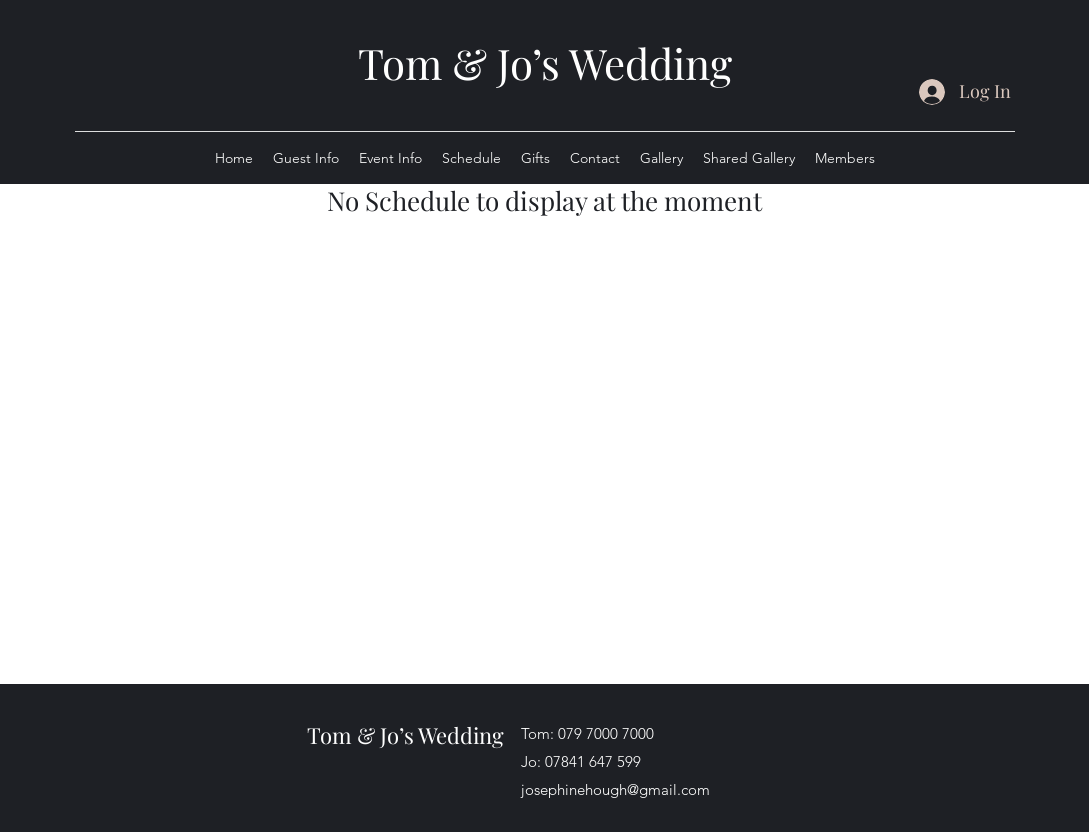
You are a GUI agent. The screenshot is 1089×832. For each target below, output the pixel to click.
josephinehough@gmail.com (615, 789)
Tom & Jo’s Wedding (545, 63)
